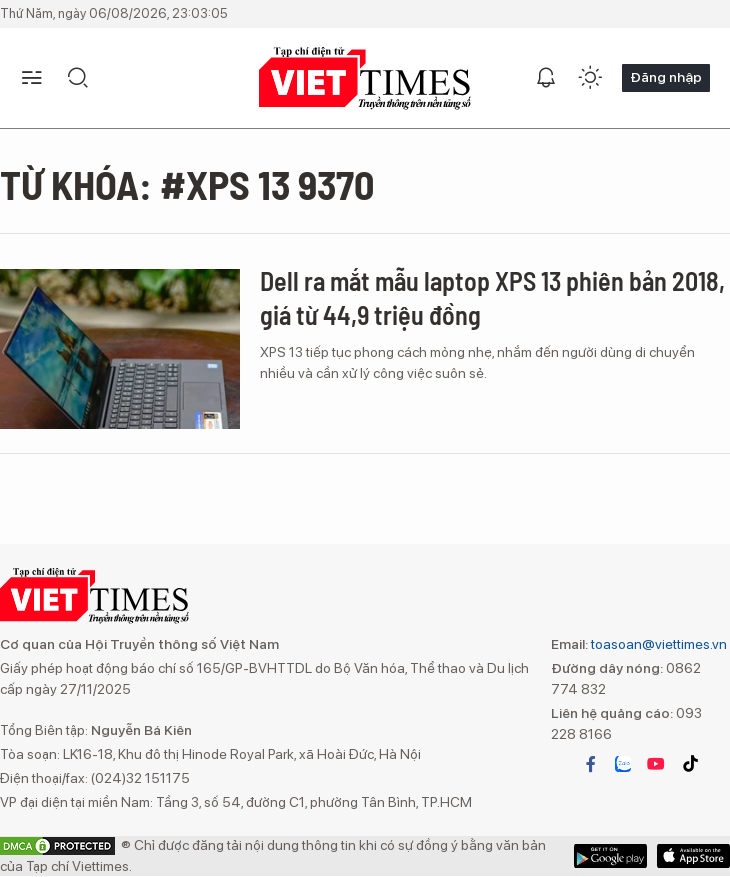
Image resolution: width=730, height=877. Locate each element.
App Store (610, 856)
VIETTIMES (365, 78)
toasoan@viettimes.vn (657, 644)
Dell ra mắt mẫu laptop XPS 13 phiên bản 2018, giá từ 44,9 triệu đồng (492, 297)
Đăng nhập (666, 77)
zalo (623, 764)
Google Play (693, 856)
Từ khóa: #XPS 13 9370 (187, 184)
